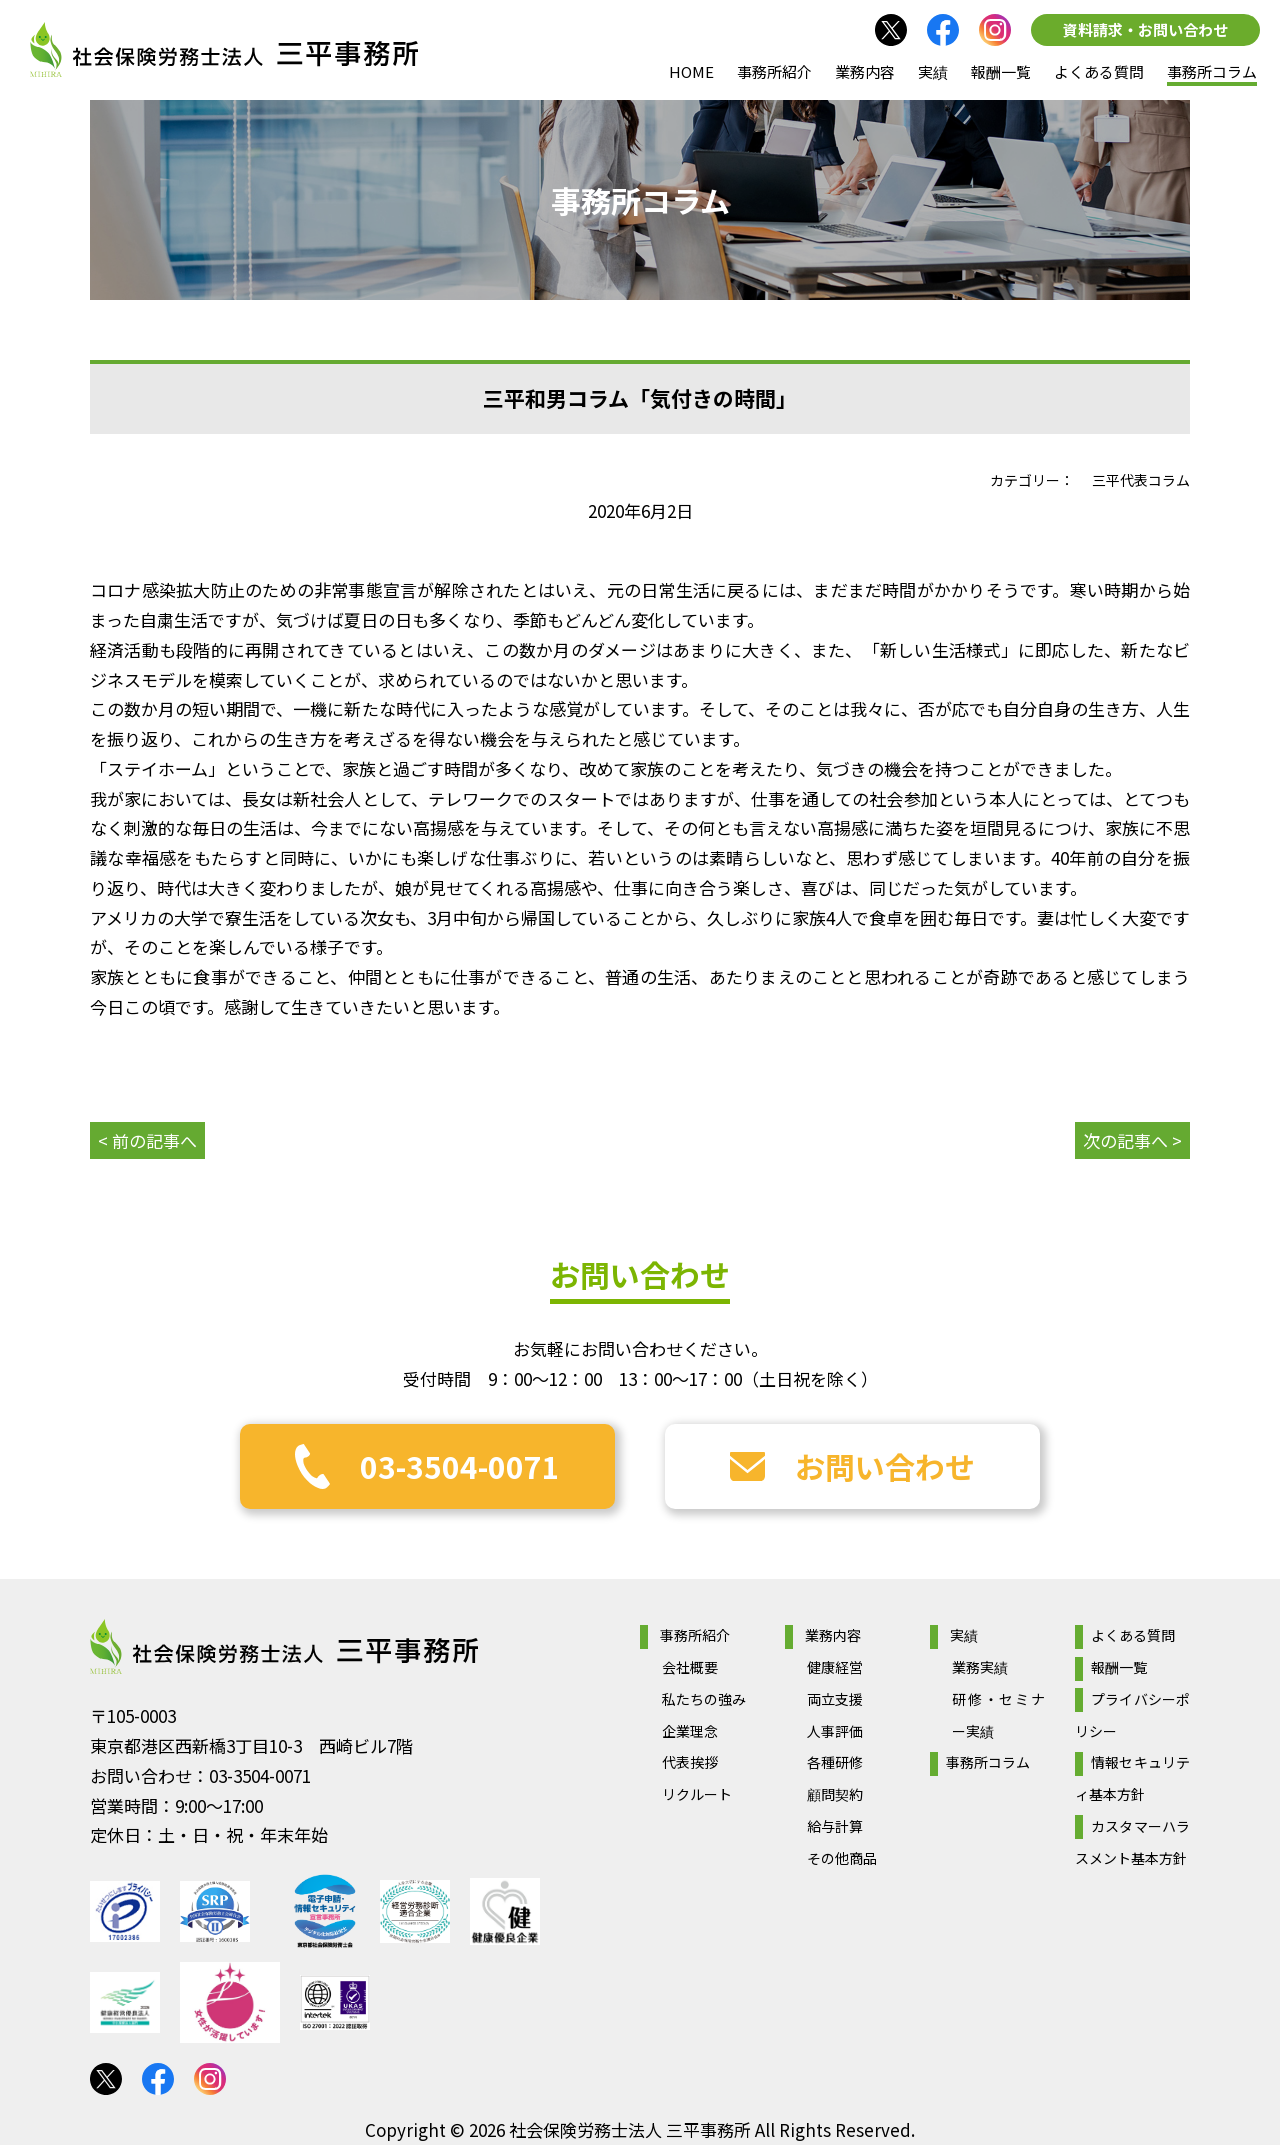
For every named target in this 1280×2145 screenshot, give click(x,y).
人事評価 (835, 1731)
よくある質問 (1099, 71)
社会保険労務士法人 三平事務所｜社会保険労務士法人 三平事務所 (224, 50)
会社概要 (690, 1667)
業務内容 (865, 71)
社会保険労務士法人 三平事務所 (284, 1647)
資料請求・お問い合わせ (1145, 29)
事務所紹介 (774, 71)
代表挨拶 (690, 1762)
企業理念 (690, 1731)
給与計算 (835, 1826)
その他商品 (842, 1858)
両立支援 (835, 1699)
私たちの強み (704, 1699)
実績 (933, 71)
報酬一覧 (1001, 71)
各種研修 (835, 1762)
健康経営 (835, 1667)
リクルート (697, 1794)
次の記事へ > (1132, 1140)
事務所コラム (1212, 71)
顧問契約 (835, 1794)
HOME (691, 71)
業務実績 (980, 1667)
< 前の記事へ (147, 1140)
